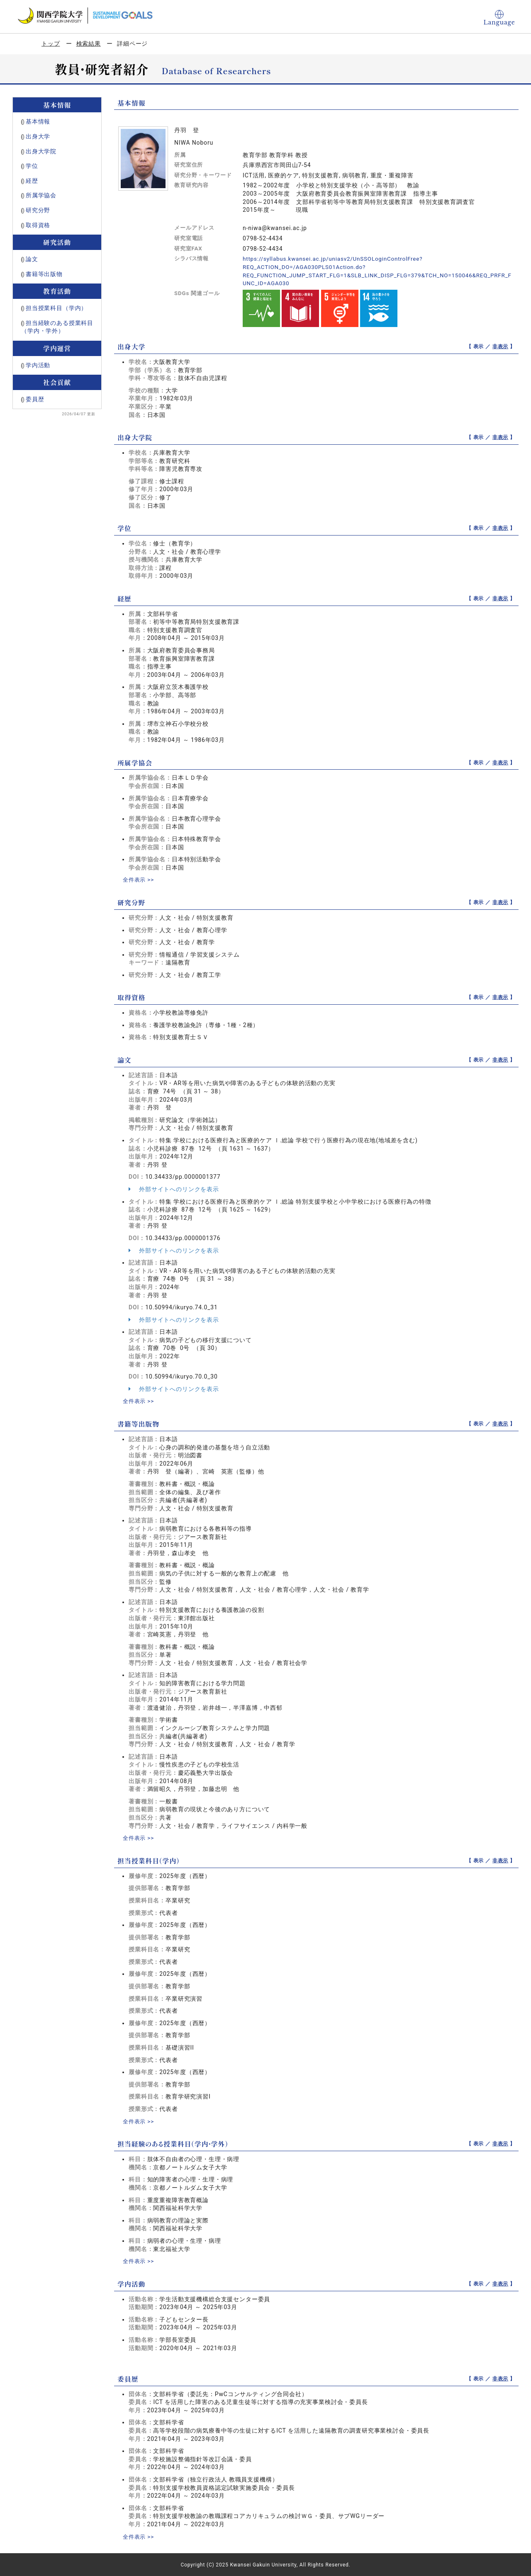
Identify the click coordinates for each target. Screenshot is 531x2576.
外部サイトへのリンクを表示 (174, 1188)
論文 (32, 259)
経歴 (32, 180)
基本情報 (38, 121)
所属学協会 (41, 195)
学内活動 (38, 365)
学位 (32, 165)
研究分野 (38, 210)
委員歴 (35, 399)
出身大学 (38, 136)
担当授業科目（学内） (56, 308)
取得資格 (38, 225)
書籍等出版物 (44, 274)
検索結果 (88, 43)
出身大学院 (41, 151)
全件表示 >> (139, 879)
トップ (50, 43)
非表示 (500, 346)
